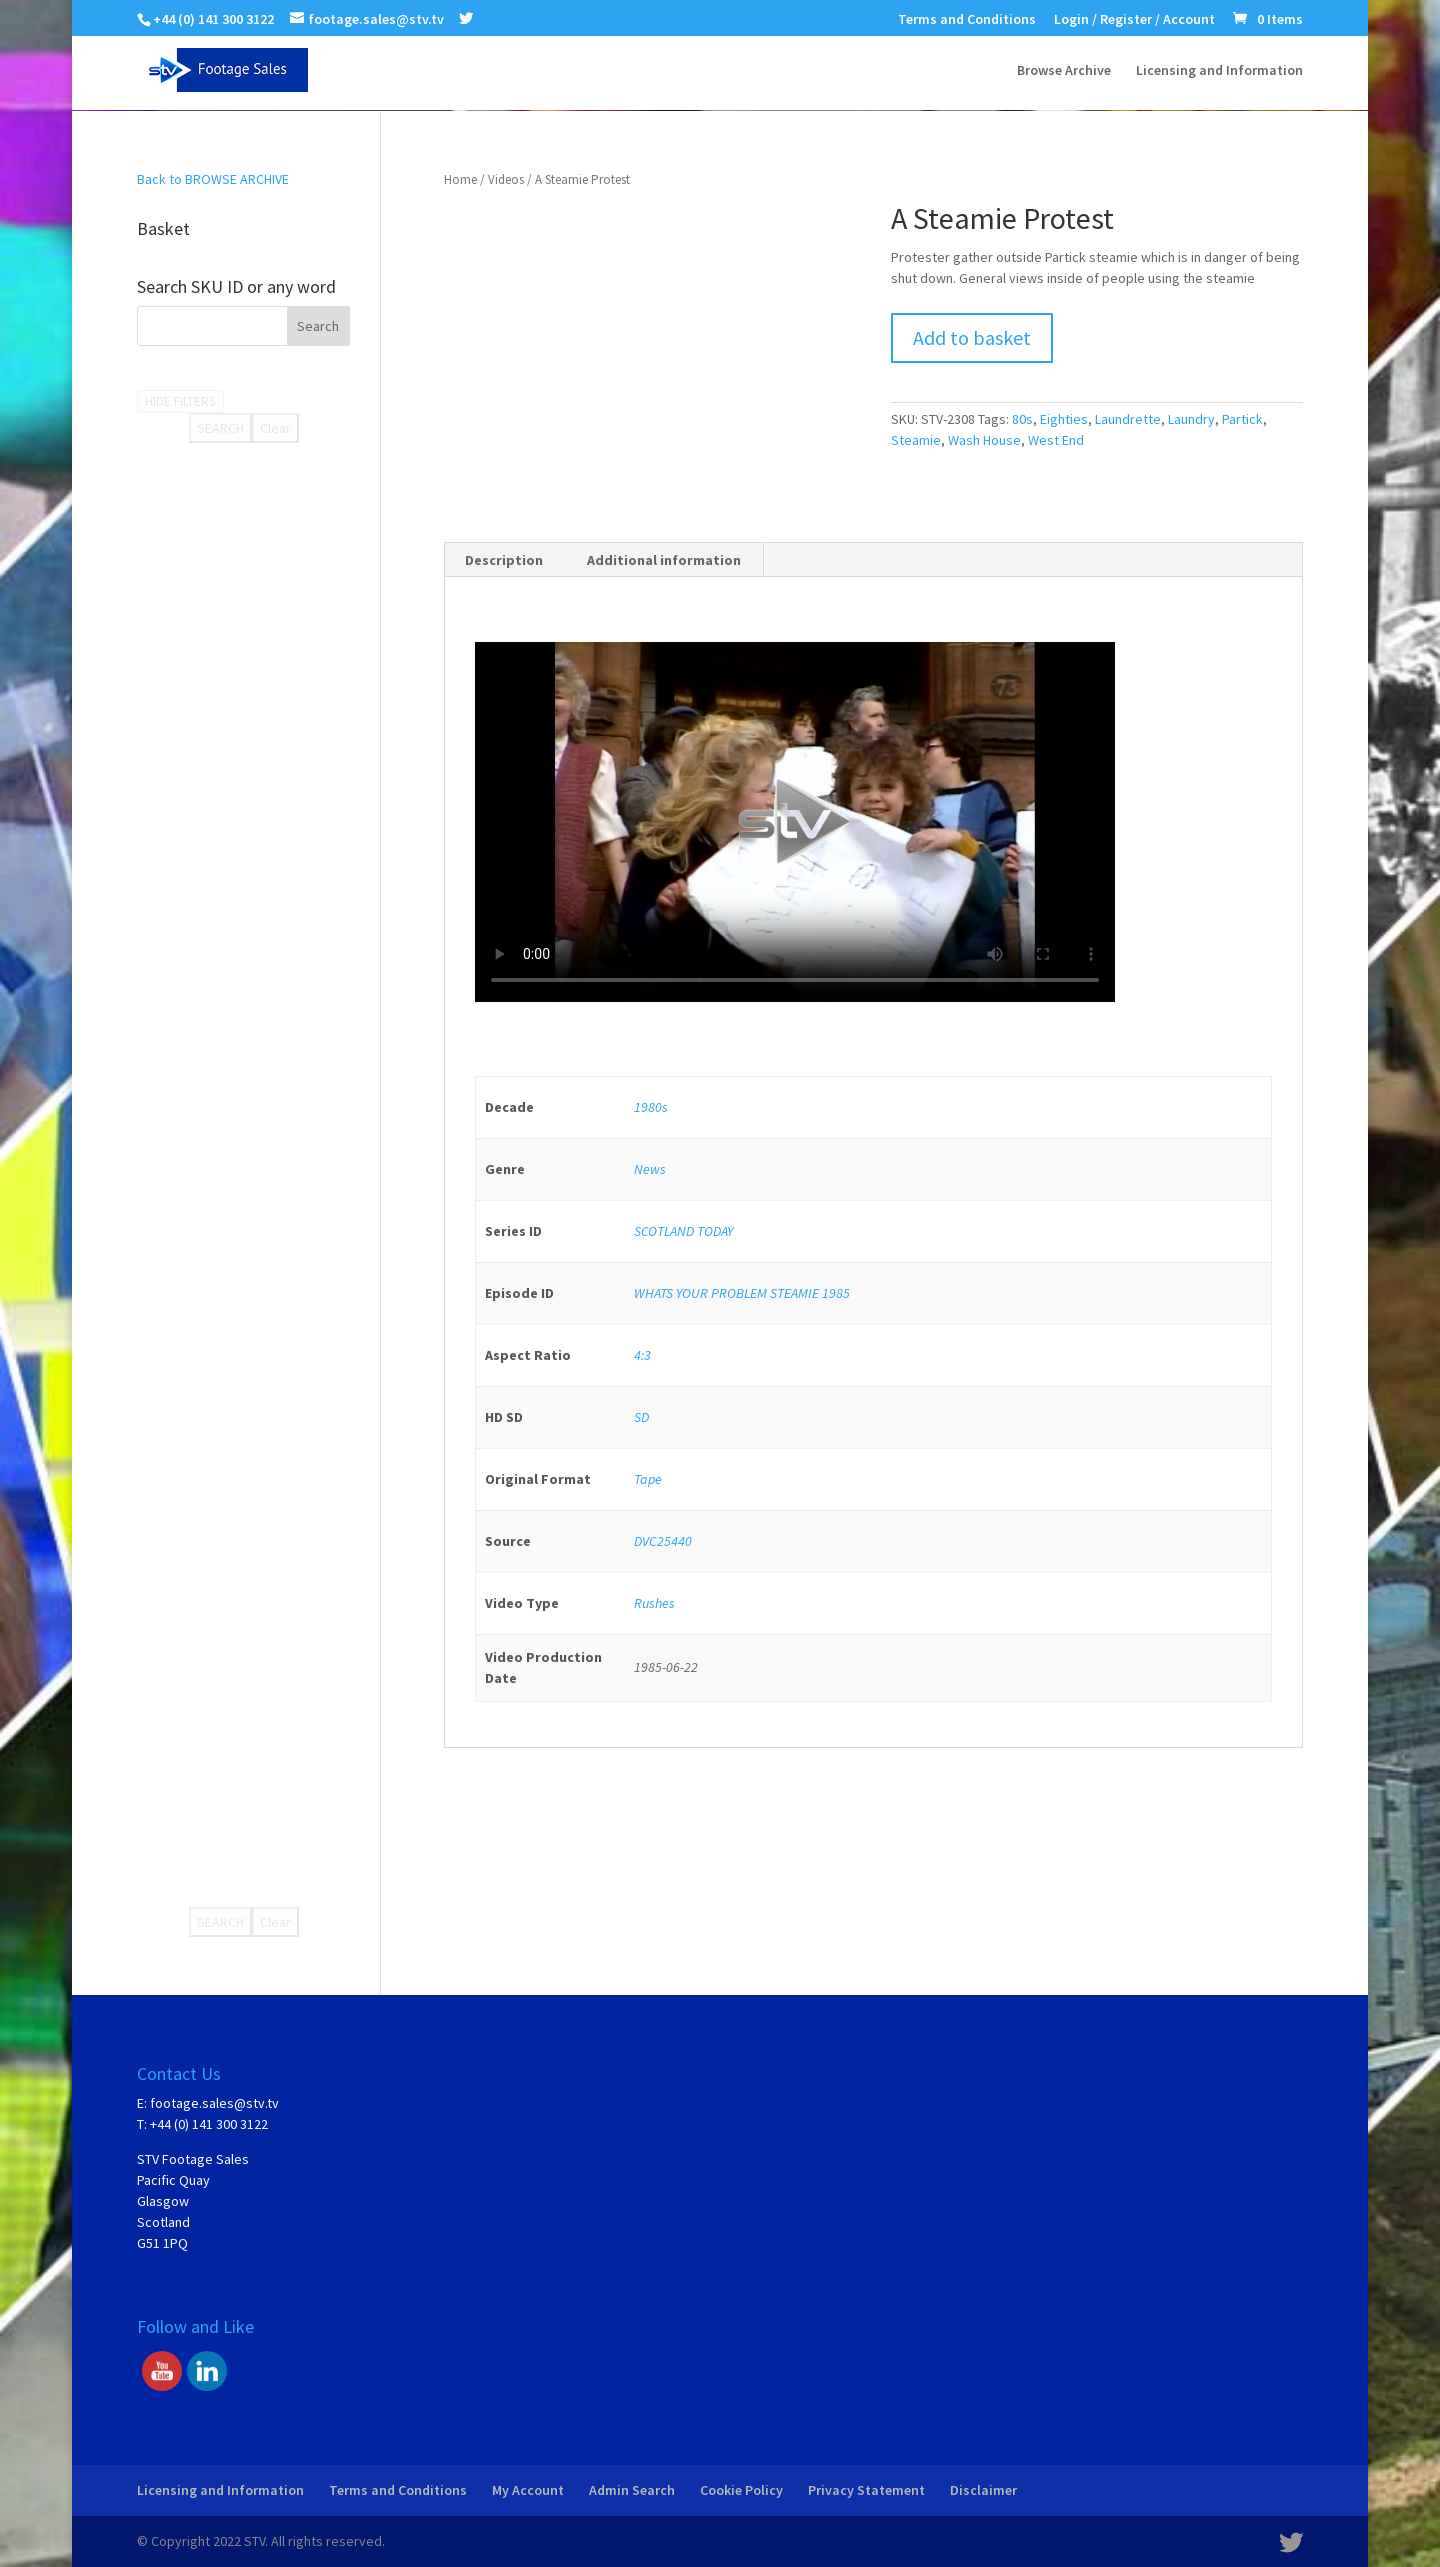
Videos (506, 179)
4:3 (642, 1355)
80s (1022, 419)
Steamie (916, 440)
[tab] (504, 560)
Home (460, 179)
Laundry (1191, 419)
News (650, 1169)
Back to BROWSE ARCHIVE (213, 179)
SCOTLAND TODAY (683, 1231)
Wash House (984, 440)
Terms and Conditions (967, 20)
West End (1056, 440)
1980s (651, 1107)
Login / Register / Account (1134, 20)
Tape (648, 1479)
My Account (528, 2490)
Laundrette (1128, 419)
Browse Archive (1064, 71)
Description (504, 560)
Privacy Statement (866, 2490)
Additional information (664, 560)
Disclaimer (983, 2490)
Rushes (654, 1603)
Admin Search (632, 2490)
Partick (1242, 419)
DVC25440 (663, 1541)
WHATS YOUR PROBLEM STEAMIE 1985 (742, 1293)
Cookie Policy (741, 2490)
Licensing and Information (1219, 71)
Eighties (1064, 419)
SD (641, 1417)
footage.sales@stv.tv (214, 2103)
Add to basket (972, 337)
